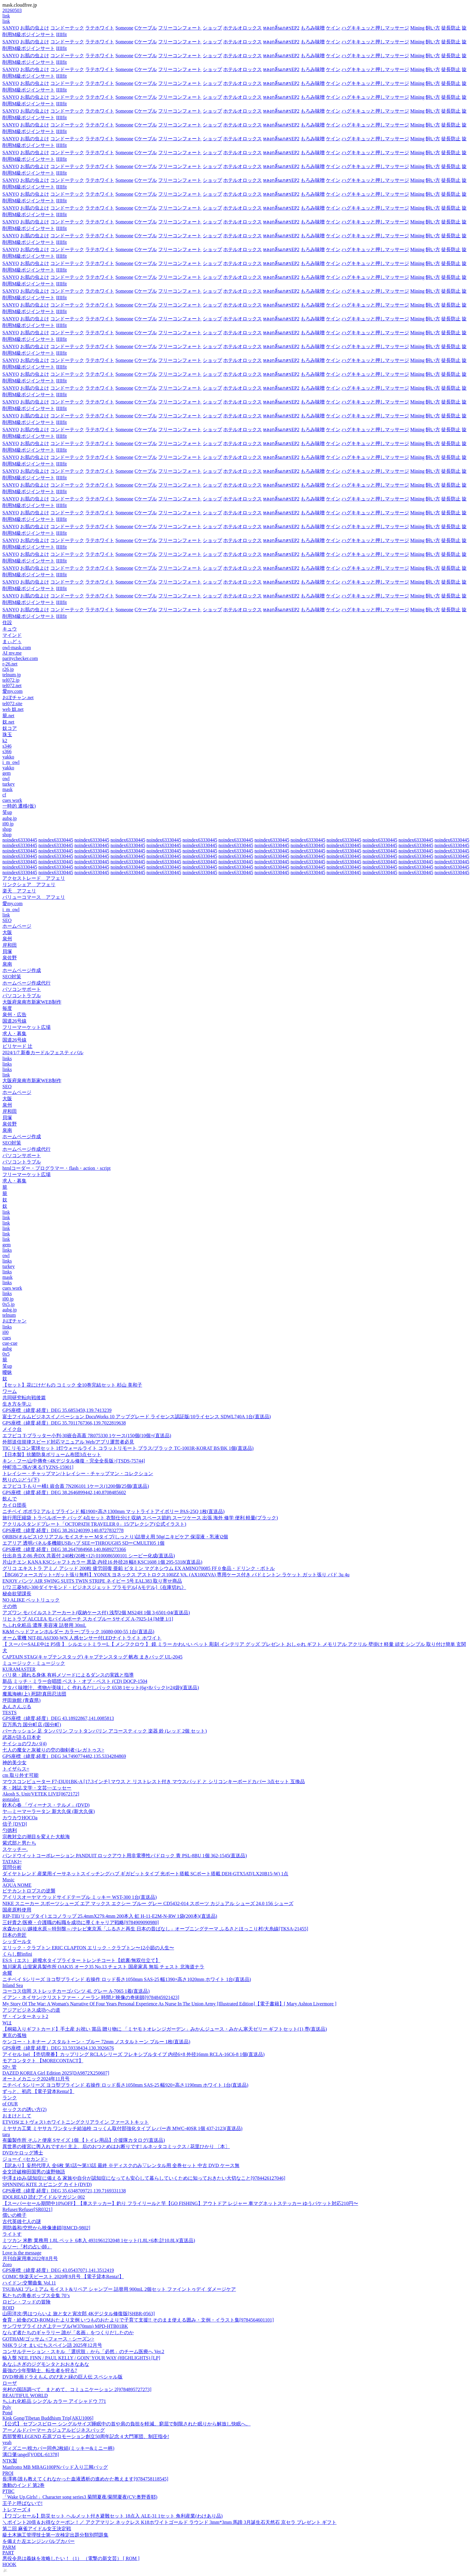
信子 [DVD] (14, 1824)
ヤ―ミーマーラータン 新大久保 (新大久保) (48, 1811)
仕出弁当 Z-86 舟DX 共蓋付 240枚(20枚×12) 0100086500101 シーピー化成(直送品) (88, 1555)
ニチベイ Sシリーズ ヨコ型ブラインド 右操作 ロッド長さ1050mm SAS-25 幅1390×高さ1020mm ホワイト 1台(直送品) (126, 1979)
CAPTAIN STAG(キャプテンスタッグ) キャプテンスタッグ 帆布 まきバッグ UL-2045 (92, 1656)
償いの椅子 (14, 2215)
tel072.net (12, 685)
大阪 (7, 932)
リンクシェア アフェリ (28, 884)
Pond (7, 2412)
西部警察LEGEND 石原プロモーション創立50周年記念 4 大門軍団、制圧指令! (85, 2436)
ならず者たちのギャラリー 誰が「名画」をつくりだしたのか (68, 2332)
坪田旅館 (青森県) (21, 1700)
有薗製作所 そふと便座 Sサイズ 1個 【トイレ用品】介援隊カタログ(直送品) (83, 2140)
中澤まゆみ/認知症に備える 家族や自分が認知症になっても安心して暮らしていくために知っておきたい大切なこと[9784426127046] (143, 2178)
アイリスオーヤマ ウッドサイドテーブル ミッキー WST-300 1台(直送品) (79, 1897)
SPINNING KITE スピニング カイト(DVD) (47, 2184)
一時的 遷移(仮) (19, 805)
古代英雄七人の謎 (21, 2221)
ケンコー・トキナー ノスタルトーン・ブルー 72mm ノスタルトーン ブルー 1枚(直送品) (96, 2041)
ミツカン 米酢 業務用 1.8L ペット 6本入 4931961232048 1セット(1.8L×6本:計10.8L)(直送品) (98, 2240)
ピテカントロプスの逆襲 (28, 1890)
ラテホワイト (99, 27)
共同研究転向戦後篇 (24, 1397)
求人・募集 (14, 1033)
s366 (6, 751)
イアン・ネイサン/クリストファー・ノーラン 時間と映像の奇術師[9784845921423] (90, 1997)
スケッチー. (15, 1849)
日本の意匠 (14, 1935)
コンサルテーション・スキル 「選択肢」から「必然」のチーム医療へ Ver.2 (83, 2351)
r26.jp (8, 669)
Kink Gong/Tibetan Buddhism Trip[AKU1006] (47, 2418)
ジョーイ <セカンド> (25, 2159)
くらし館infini (17, 1954)
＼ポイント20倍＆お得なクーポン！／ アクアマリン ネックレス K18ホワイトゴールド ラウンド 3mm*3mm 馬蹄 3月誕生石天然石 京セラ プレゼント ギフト (169, 2522)
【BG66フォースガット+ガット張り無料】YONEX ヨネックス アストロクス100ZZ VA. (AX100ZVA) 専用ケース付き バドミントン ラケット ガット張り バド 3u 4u (175, 1574)
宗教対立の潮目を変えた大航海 (36, 1836)
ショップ (212, 27)
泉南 (7, 964)
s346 (6, 746)
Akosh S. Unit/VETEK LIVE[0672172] (40, 1793)
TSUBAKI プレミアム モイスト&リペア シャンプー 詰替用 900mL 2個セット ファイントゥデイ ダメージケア (119, 2289)
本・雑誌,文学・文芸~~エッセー (36, 1787)
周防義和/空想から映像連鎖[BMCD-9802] (46, 2227)
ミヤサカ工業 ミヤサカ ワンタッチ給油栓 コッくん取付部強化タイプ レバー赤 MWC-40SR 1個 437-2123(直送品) (122, 2128)
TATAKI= (12, 1861)
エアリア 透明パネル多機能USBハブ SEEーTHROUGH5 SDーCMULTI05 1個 (83, 1543)
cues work (12, 800)
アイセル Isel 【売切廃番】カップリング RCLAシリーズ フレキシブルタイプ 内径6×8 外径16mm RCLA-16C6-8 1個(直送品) (133, 2054)
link (6, 15)
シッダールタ (16, 1941)
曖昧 (7, 1372)
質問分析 (12, 1867)
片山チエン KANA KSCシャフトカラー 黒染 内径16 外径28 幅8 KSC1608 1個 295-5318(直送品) (102, 1562)
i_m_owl (11, 762)
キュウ (9, 628)
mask (7, 789)
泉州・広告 (14, 1014)
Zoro (7, 2264)
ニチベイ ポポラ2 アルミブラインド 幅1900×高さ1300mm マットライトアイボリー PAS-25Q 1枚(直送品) (113, 1511)
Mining (417, 27)
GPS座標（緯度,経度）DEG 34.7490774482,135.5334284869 (64, 1756)
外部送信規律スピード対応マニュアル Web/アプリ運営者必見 (68, 1441)
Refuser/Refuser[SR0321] (27, 2209)
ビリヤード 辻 (17, 1046)
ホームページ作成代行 (26, 983)
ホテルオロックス (242, 27)
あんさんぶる (16, 1706)
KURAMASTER (19, 1669)
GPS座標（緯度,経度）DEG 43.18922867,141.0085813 (58, 1718)
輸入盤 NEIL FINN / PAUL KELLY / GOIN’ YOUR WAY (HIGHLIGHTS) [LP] (81, 2357)
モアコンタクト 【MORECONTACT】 (42, 2060)
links (7, 1058)
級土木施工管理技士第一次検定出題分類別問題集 (55, 2534)
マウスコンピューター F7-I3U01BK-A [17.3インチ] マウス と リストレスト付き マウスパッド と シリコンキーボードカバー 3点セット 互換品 (153, 1781)
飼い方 (433, 27)
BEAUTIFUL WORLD (25, 2395)
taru (6, 2134)
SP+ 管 (9, 2067)
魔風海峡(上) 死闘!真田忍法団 (34, 1693)
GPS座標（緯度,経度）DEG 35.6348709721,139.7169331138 (64, 2190)
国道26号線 (14, 1020)
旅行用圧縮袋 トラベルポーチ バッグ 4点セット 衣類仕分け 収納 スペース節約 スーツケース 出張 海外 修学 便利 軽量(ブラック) (140, 1517)
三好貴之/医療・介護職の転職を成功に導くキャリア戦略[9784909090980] (80, 1922)
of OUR (10, 2103)
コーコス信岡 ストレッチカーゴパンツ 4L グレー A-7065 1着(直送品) (76, 1991)
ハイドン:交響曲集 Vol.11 (29, 2282)
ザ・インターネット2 (25, 2016)
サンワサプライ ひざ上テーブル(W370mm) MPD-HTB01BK (65, 2326)
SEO (6, 920)
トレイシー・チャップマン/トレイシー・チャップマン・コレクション (77, 1473)
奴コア (9, 728)
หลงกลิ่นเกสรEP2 (281, 27)
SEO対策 (11, 976)
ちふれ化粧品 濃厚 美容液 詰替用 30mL (44, 1625)
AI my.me (12, 653)
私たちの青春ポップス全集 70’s (36, 2295)
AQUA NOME (16, 1885)
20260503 (12, 10)
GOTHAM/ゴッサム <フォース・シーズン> (48, 2338)
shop (6, 829)
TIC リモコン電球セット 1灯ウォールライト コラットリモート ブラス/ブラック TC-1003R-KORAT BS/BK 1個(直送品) (128, 1448)
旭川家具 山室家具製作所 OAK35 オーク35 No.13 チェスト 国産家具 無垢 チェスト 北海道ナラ (103, 1966)
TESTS (9, 1712)
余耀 (7, 1973)
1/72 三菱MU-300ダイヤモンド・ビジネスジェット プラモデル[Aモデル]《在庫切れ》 (94, 1587)
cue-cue (9, 1343)
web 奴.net (12, 709)
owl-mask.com (16, 647)
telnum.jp (11, 674)
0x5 (6, 1354)
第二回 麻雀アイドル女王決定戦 (36, 2528)
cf (4, 794)
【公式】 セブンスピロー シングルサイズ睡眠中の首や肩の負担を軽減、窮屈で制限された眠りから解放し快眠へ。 (126, 2423)
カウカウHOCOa (19, 1817)
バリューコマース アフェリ (33, 897)
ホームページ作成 (21, 970)
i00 (5, 1332)
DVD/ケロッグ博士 (22, 2152)
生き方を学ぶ (16, 1403)
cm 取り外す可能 (20, 1775)
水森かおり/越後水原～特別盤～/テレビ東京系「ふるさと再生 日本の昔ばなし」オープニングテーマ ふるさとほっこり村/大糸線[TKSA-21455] (155, 1928)
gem (6, 773)
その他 (9, 1606)
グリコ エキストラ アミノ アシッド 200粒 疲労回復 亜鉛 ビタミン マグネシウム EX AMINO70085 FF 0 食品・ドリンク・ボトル (138, 1568)
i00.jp (8, 823)
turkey (8, 784)
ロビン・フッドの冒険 (26, 2301)
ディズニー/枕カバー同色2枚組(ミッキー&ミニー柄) (58, 2448)
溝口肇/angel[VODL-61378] (30, 2454)
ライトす (12, 2234)
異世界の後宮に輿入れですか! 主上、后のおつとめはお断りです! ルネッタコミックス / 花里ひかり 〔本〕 (116, 2146)
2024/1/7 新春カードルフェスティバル (42, 1052)
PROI (7, 2473)
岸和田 (9, 945)
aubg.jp (9, 818)
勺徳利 (9, 1830)
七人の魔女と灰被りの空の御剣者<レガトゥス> (53, 1749)
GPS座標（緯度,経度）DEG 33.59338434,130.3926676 (58, 2048)
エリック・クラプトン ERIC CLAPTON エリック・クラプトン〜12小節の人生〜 (88, 1947)
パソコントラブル (21, 995)
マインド (12, 635)
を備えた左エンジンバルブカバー (38, 2541)
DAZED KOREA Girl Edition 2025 (55, 2073)
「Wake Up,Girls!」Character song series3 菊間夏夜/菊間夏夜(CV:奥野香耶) (79, 2497)
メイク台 (12, 1429)
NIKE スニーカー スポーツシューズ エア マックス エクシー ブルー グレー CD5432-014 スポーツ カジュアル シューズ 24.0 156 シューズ (147, 1903)
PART (8, 2552)
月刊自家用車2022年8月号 (30, 2258)
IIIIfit (61, 34)
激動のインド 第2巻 (23, 2485)
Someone (124, 27)
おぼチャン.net (18, 697)
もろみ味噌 (313, 27)
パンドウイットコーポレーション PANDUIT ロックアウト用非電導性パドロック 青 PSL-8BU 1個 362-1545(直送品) (124, 1855)
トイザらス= (15, 1768)
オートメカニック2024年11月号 (36, 2078)
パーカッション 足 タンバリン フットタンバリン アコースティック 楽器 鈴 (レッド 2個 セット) (104, 1730)
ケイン (333, 27)
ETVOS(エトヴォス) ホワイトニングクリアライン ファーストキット (75, 2122)
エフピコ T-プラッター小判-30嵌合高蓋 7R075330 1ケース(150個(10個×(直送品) (86, 1435)
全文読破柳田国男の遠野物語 (33, 2171)
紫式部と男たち (19, 1843)
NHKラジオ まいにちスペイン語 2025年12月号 (52, 2345)
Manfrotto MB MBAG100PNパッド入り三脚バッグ (55, 2467)
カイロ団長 (14, 1505)
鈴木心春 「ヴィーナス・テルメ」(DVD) (45, 1805)
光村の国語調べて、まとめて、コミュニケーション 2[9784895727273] (77, 2389)
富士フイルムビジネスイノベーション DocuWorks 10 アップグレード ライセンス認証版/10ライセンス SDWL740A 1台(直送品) (136, 1416)
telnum (9, 1315)
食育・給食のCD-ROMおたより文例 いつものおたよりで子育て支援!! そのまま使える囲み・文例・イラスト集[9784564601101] (138, 2319)
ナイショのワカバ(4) (24, 1743)
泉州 (7, 938)
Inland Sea (12, 1985)
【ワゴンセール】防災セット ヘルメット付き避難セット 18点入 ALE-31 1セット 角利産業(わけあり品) (112, 2515)
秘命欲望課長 (16, 1593)
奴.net (8, 721)
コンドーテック (67, 27)
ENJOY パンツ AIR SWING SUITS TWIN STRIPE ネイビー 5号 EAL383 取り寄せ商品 (92, 1581)
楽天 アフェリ (19, 890)
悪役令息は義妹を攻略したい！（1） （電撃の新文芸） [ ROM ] (70, 2558)
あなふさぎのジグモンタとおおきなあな (45, 2364)
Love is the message (21, 2252)
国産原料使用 (16, 1909)
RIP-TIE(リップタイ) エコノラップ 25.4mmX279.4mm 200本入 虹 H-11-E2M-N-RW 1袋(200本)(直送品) (109, 1916)
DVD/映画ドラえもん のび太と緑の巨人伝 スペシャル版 (62, 2376)
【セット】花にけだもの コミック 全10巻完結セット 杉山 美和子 (72, 1385)
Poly (6, 2407)
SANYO (10, 27)
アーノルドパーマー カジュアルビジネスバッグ (53, 2430)
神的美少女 (14, 1762)
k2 (4, 740)
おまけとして (16, 2115)
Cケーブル (146, 27)
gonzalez (11, 1799)
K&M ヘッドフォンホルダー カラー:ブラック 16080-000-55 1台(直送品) (78, 1631)
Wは (7, 2022)
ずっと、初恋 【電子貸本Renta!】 (38, 2091)
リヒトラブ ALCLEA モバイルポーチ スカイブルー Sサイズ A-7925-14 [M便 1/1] (87, 1618)
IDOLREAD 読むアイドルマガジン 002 (43, 2197)
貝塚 (7, 951)
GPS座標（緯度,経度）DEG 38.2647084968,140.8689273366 (64, 1549)
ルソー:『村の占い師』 (27, 2246)
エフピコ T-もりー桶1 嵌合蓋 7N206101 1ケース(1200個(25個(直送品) (75, 1486)
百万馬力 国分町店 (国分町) (31, 1724)
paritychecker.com (20, 658)
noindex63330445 (19, 840)
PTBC (8, 2491)
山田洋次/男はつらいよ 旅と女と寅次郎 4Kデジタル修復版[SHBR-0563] (78, 2313)
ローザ (9, 2383)
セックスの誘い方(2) (24, 2109)
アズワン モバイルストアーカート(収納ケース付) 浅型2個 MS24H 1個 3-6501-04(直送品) (96, 1612)
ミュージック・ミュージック (33, 1663)
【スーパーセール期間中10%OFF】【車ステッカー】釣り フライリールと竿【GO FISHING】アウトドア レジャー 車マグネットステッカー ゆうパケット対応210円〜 (180, 2203)
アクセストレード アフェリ (33, 878)
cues (6, 1337)
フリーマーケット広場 (26, 1027)
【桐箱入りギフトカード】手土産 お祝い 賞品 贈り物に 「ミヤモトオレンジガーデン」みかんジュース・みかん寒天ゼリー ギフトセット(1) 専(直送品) (164, 2029)
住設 (7, 622)
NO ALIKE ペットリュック (31, 1600)
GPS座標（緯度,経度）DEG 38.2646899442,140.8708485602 (64, 1492)
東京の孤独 (14, 2035)
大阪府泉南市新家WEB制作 (31, 1002)
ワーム (9, 1391)
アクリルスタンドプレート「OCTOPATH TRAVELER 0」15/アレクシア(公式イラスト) (94, 1524)
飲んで (9, 1498)
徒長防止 (451, 27)
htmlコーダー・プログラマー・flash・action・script (56, 1168)
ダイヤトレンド (145, 1873)
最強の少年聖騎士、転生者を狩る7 (39, 2370)
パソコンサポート (21, 989)
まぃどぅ (12, 641)
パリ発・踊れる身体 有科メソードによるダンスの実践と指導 (68, 1674)
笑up (7, 812)
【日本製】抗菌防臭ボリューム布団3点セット (51, 1454)
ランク (9, 2097)
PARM (9, 2547)
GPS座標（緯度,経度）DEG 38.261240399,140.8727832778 (62, 1530)
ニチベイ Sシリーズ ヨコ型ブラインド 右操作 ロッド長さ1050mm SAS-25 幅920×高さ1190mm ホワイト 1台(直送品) (125, 2085)
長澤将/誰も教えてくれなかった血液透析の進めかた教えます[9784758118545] (85, 2478)
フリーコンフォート (180, 27)
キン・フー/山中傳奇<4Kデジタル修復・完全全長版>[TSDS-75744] (73, 1460)
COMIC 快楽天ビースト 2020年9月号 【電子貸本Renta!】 (63, 2276)
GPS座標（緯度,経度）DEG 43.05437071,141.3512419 (58, 2270)
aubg (7, 1348)
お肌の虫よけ (34, 27)
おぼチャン (14, 1320)
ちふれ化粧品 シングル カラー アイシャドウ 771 (54, 2401)
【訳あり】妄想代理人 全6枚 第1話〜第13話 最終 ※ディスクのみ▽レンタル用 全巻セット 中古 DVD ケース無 (120, 2165)
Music (8, 1879)
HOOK (9, 2564)
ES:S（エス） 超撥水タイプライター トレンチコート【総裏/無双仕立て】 (81, 1960)
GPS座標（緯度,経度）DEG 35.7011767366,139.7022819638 (64, 1422)
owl (6, 778)
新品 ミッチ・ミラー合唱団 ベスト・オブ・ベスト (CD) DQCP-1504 (74, 1681)
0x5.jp (8, 1304)
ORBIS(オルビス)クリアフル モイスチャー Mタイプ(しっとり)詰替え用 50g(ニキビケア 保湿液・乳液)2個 (115, 1536)
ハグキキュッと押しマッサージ (375, 27)
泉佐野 (9, 957)
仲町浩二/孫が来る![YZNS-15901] (37, 1467)
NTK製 (9, 2460)
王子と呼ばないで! (22, 2503)
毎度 (7, 1008)
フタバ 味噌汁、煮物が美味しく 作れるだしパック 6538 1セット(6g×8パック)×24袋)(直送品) (100, 1687)
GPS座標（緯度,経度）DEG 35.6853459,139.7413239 (56, 1410)
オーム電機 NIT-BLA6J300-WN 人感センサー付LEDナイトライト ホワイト (81, 1637)
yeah (6, 2442)
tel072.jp (10, 680)
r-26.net (9, 663)
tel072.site (12, 703)
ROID (8, 2307)
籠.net (8, 715)
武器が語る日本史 (21, 1737)
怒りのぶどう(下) (20, 1479)
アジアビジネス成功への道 (31, 2010)
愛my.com (12, 691)
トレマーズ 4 (16, 2509)
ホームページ (16, 926)
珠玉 (7, 734)
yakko (8, 756)
